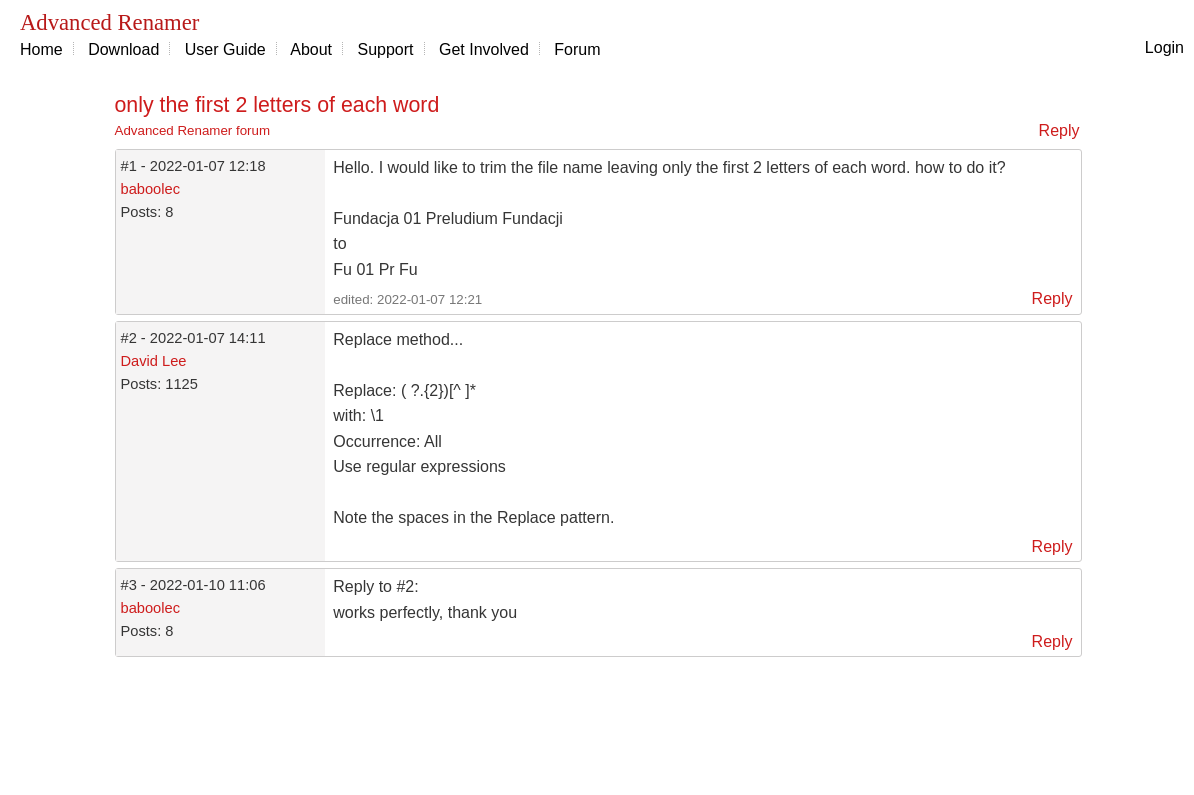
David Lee (154, 361)
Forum (577, 49)
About (311, 49)
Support (386, 49)
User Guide (225, 49)
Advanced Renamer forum (193, 130)
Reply (1059, 130)
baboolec (151, 189)
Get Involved (484, 49)
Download (123, 49)
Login (1164, 47)
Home (41, 49)
